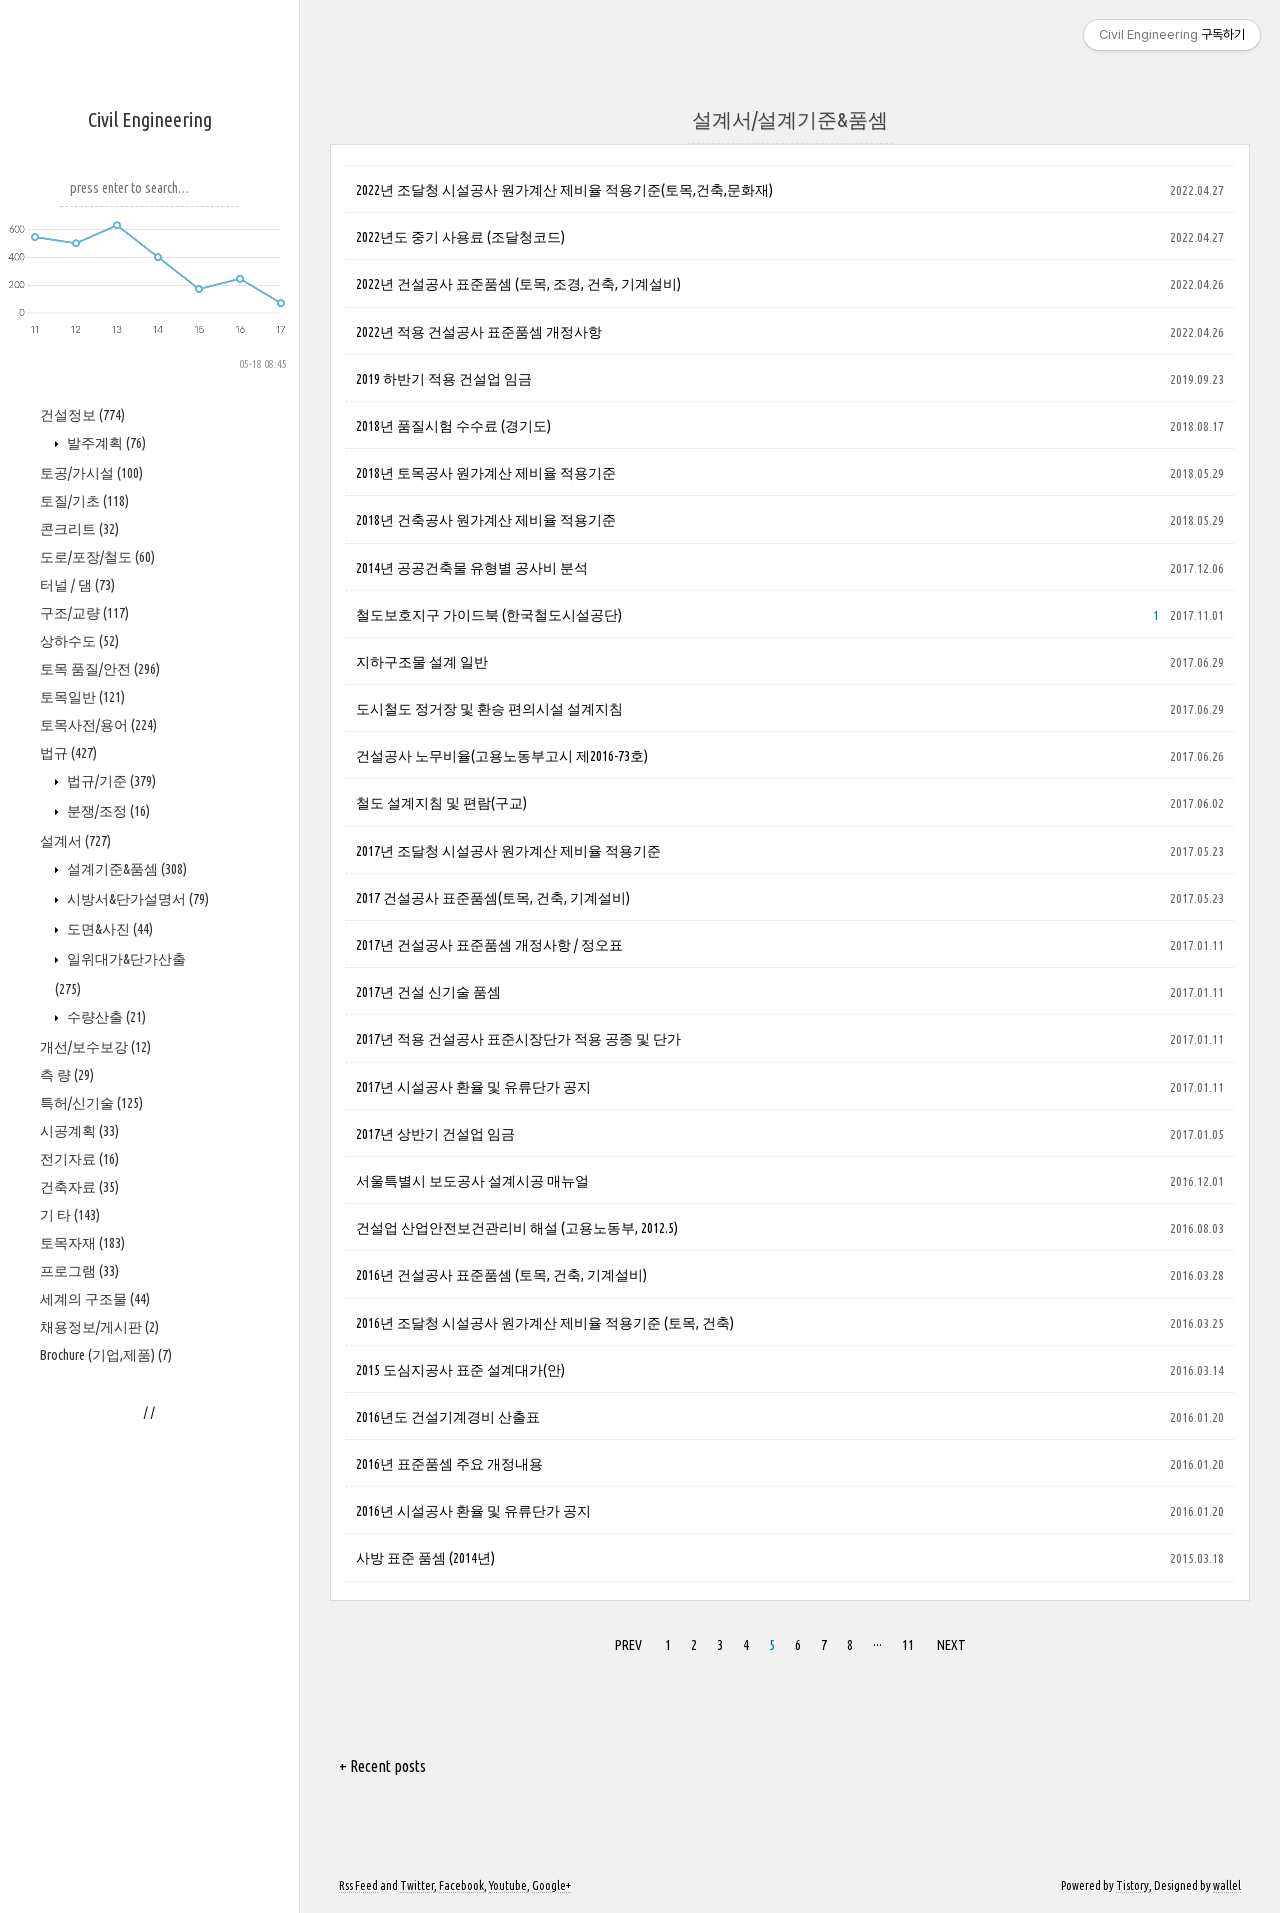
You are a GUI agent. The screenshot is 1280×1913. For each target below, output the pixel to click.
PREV (628, 1645)
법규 (68, 753)
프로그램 (79, 1271)
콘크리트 (79, 529)
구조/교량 (84, 613)
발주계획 (105, 443)
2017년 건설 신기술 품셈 (428, 992)
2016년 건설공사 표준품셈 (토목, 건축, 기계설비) (501, 1275)
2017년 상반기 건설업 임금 (435, 1134)
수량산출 (105, 1017)
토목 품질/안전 (100, 669)
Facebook (461, 1885)
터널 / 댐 (77, 585)
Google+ (551, 1885)
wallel (1227, 1885)
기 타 (70, 1215)
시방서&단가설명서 (136, 899)
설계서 (75, 841)
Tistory (1132, 1885)
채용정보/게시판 (99, 1327)
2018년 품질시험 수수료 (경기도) (453, 426)
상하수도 (79, 641)
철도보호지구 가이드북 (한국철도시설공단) (489, 615)
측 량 (67, 1075)
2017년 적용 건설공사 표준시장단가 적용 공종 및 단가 (518, 1039)
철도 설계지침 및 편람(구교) (441, 803)
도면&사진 (108, 929)
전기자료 (79, 1159)
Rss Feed (358, 1885)
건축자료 (79, 1187)
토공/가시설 (91, 473)
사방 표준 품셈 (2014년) (425, 1558)
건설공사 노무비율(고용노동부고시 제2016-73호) (502, 756)
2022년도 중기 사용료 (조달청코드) (460, 237)
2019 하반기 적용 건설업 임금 (444, 379)
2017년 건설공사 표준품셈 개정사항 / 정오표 (489, 945)
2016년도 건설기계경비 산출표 (448, 1417)
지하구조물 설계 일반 (422, 662)
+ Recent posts (382, 1766)
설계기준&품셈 (125, 869)
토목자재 (82, 1243)
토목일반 (82, 697)
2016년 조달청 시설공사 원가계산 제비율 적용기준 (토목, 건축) (545, 1323)
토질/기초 (84, 501)
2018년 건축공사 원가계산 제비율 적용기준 (486, 520)
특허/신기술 (91, 1103)
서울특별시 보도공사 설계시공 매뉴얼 (472, 1181)
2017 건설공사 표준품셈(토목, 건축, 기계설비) (493, 898)
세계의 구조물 (95, 1299)
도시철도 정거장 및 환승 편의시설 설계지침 (489, 709)
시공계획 (79, 1131)
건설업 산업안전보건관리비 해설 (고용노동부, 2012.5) (517, 1228)
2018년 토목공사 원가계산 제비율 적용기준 (486, 473)
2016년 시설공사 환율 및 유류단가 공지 (473, 1511)
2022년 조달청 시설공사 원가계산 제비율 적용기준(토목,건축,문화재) (564, 190)
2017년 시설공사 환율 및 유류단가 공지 (473, 1087)
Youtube (508, 1885)
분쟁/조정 (107, 811)
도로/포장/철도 (97, 557)
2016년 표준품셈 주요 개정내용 (449, 1464)
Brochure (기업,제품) (106, 1355)
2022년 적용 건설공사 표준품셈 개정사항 (479, 332)
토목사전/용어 (98, 725)
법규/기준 (110, 781)
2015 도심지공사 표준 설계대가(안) (460, 1370)
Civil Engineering (150, 119)
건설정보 (82, 415)
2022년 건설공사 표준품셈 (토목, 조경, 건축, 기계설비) (518, 284)
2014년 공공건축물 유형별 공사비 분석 (472, 568)
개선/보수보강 (95, 1047)
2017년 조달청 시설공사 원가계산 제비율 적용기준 (508, 851)
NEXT (951, 1645)
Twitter (417, 1885)
